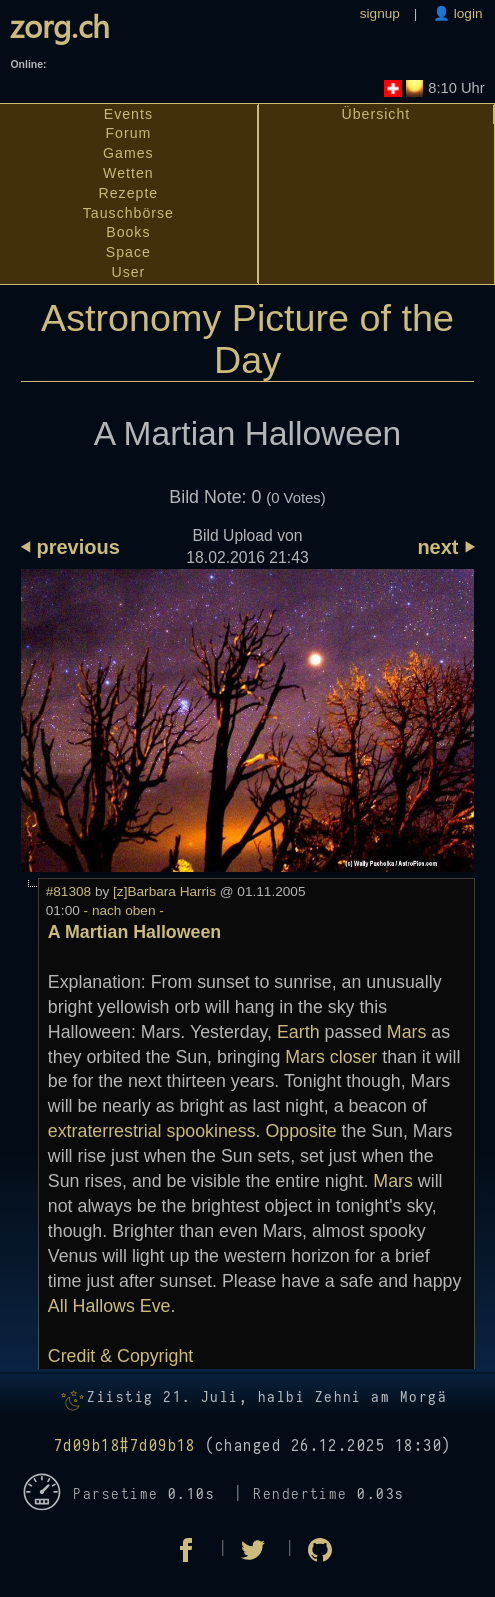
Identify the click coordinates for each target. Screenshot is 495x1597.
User (128, 272)
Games (128, 153)
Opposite (300, 1131)
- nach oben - (122, 910)
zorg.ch (60, 25)
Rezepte (129, 193)
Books (128, 232)
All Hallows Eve (109, 1306)
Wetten (128, 173)
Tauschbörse (128, 213)
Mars (407, 1032)
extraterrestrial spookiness (152, 1131)
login (466, 13)
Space (128, 252)
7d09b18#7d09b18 (125, 1446)
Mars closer (331, 1057)
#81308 (68, 891)
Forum (128, 133)
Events (128, 114)
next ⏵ (445, 547)
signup (380, 13)
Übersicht (376, 114)
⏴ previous (70, 547)
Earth (298, 1032)
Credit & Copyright (120, 1356)
